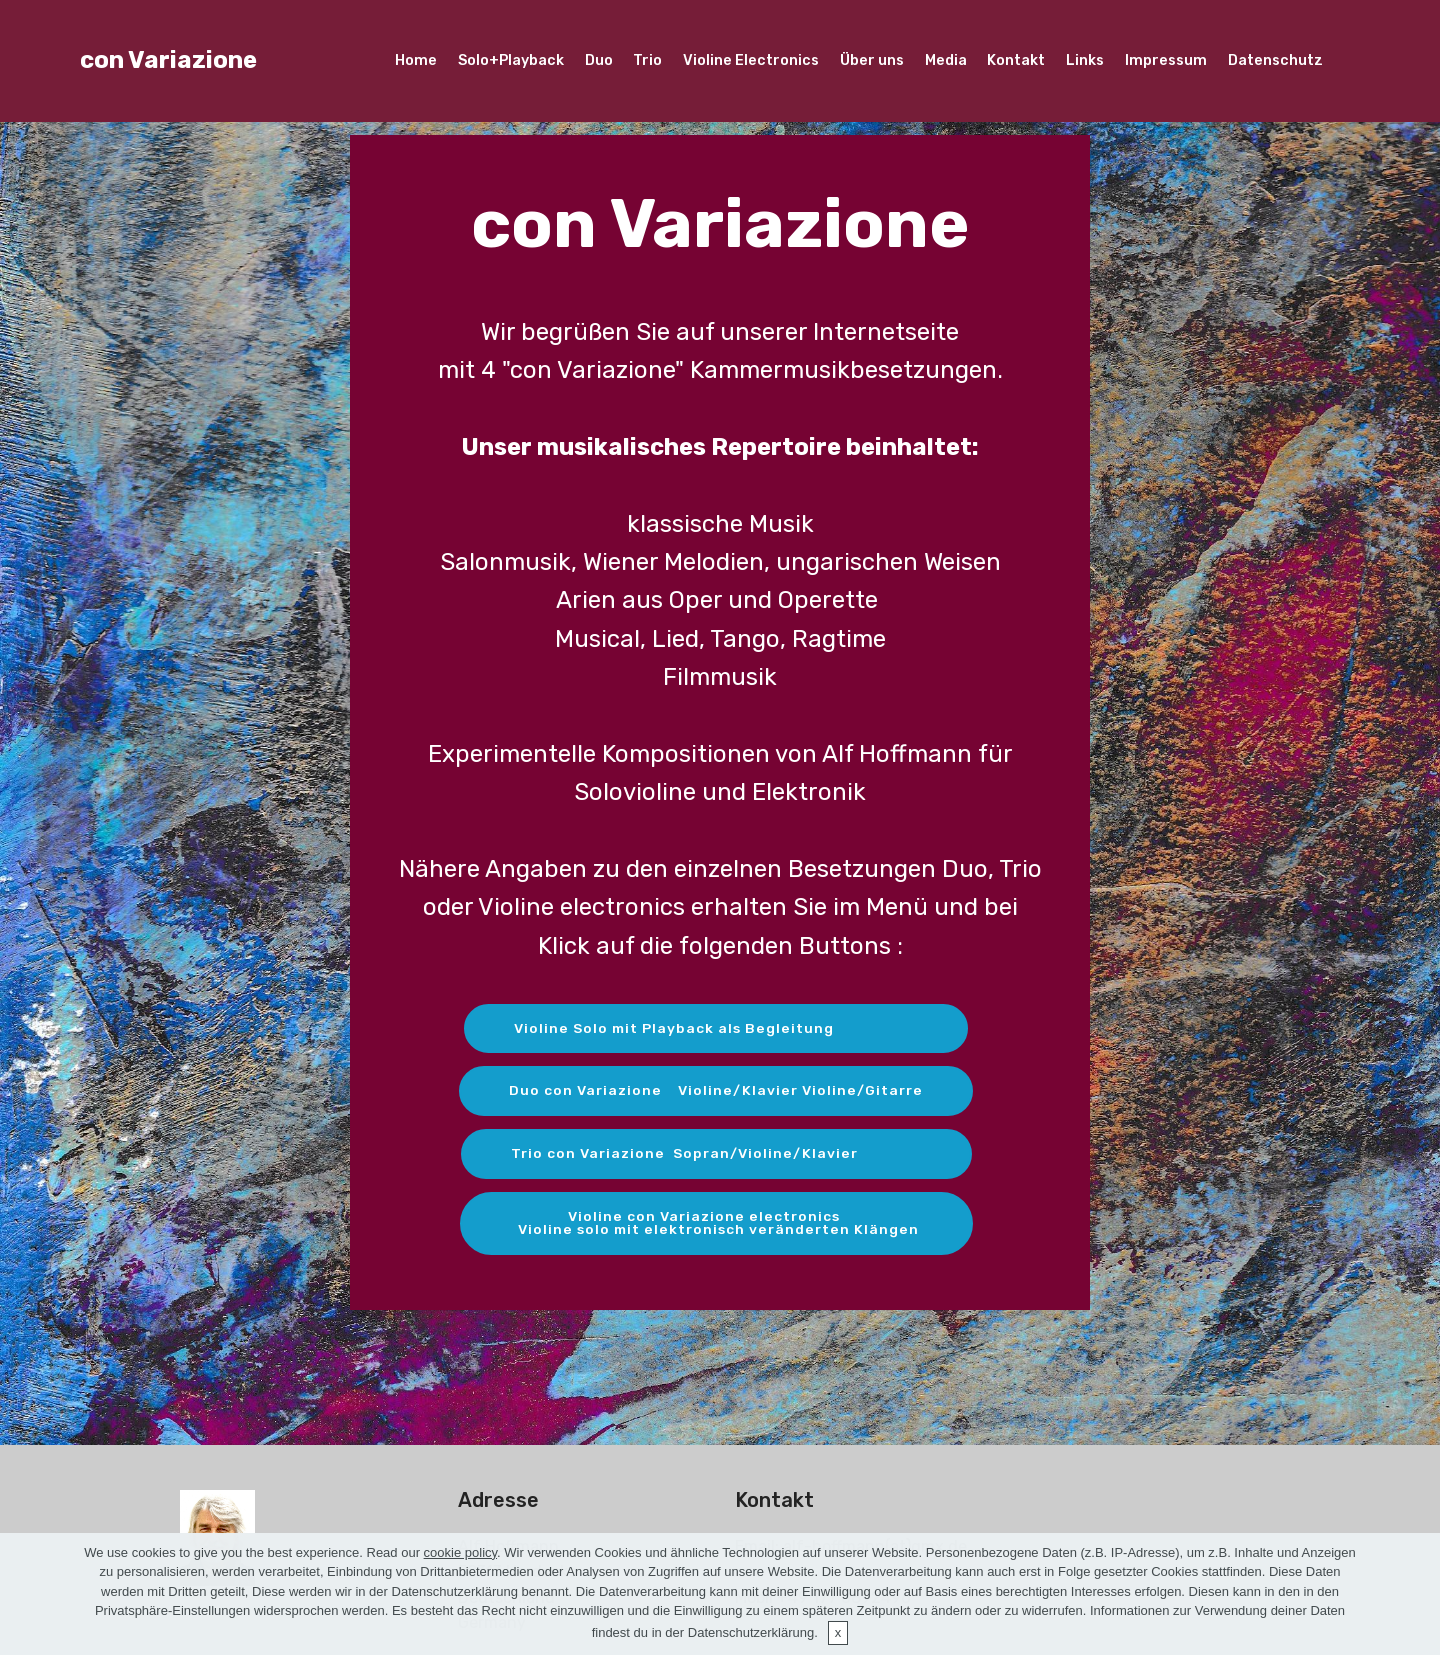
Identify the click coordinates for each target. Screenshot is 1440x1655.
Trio (647, 60)
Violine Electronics (751, 60)
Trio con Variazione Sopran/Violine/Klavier (716, 1154)
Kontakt (1016, 60)
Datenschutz (1275, 60)
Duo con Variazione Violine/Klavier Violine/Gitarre (716, 1091)
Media (946, 60)
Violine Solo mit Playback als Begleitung (716, 1028)
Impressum (1166, 60)
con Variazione (168, 60)
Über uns (872, 60)
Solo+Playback (511, 60)
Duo (599, 60)
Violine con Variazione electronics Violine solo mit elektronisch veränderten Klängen (716, 1224)
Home (416, 60)
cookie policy (460, 1552)
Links (1085, 60)
